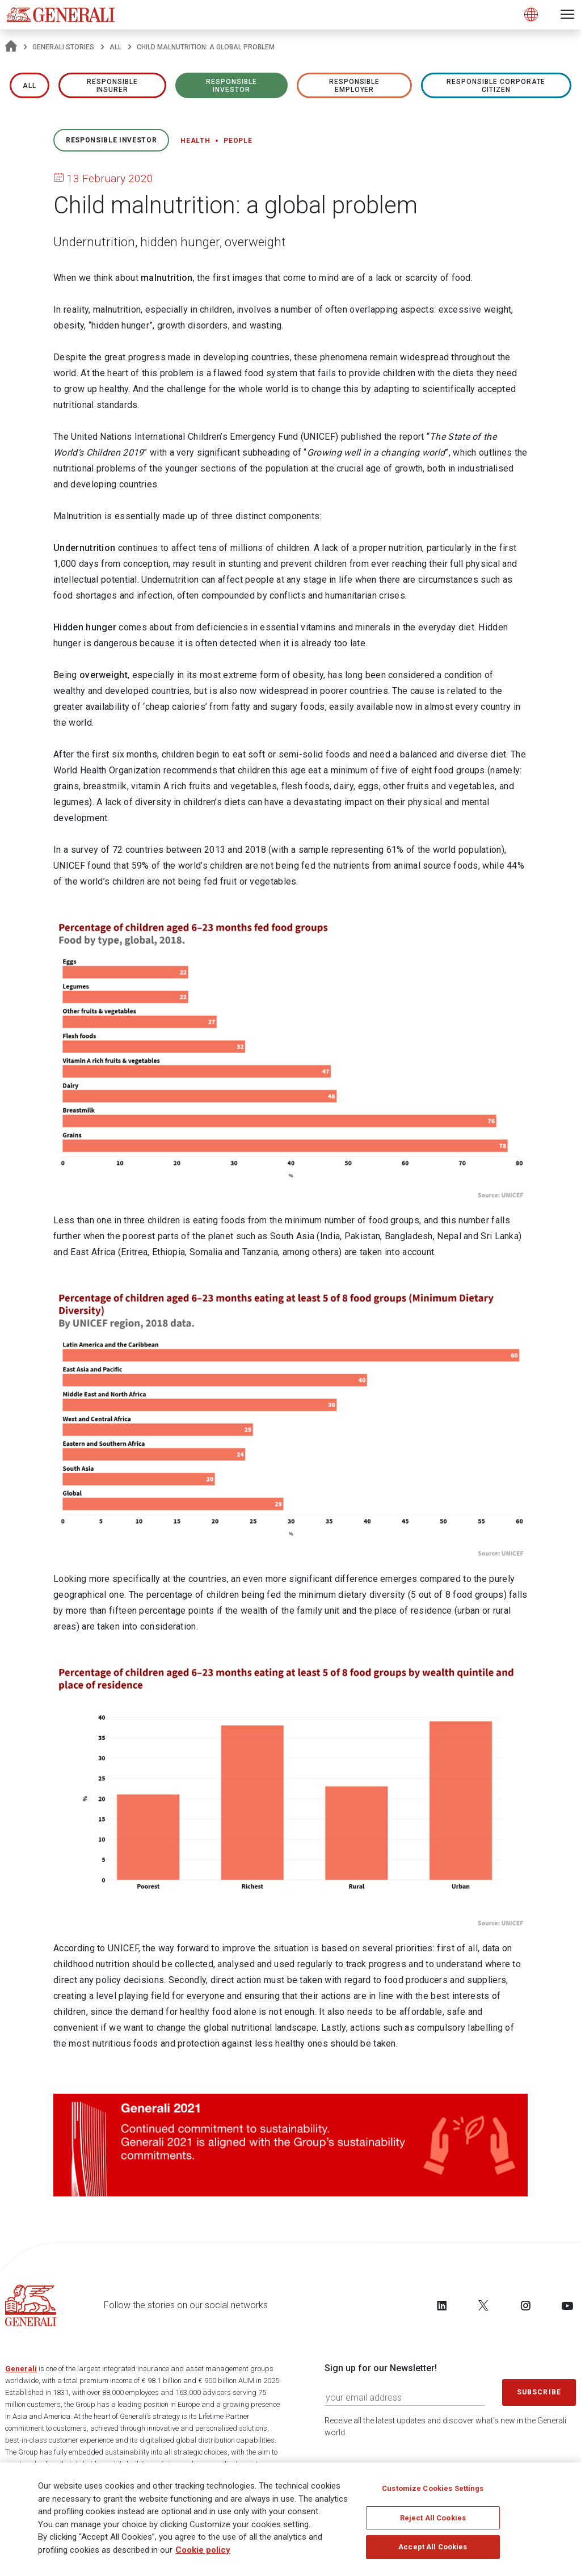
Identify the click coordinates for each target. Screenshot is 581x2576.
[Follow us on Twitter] (483, 2305)
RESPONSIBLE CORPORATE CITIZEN (496, 86)
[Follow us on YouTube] (567, 2305)
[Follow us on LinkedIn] (442, 2305)
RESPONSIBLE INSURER (112, 86)
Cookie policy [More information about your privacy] (202, 2553)
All (115, 47)
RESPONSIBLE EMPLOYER (354, 86)
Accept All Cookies (432, 2550)
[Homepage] (11, 47)
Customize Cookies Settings (432, 2491)
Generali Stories (63, 47)
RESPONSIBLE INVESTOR (231, 86)
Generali (21, 2368)
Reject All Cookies (433, 2521)
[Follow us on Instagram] (525, 2305)
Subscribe (539, 2392)
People (238, 141)
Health (195, 141)
